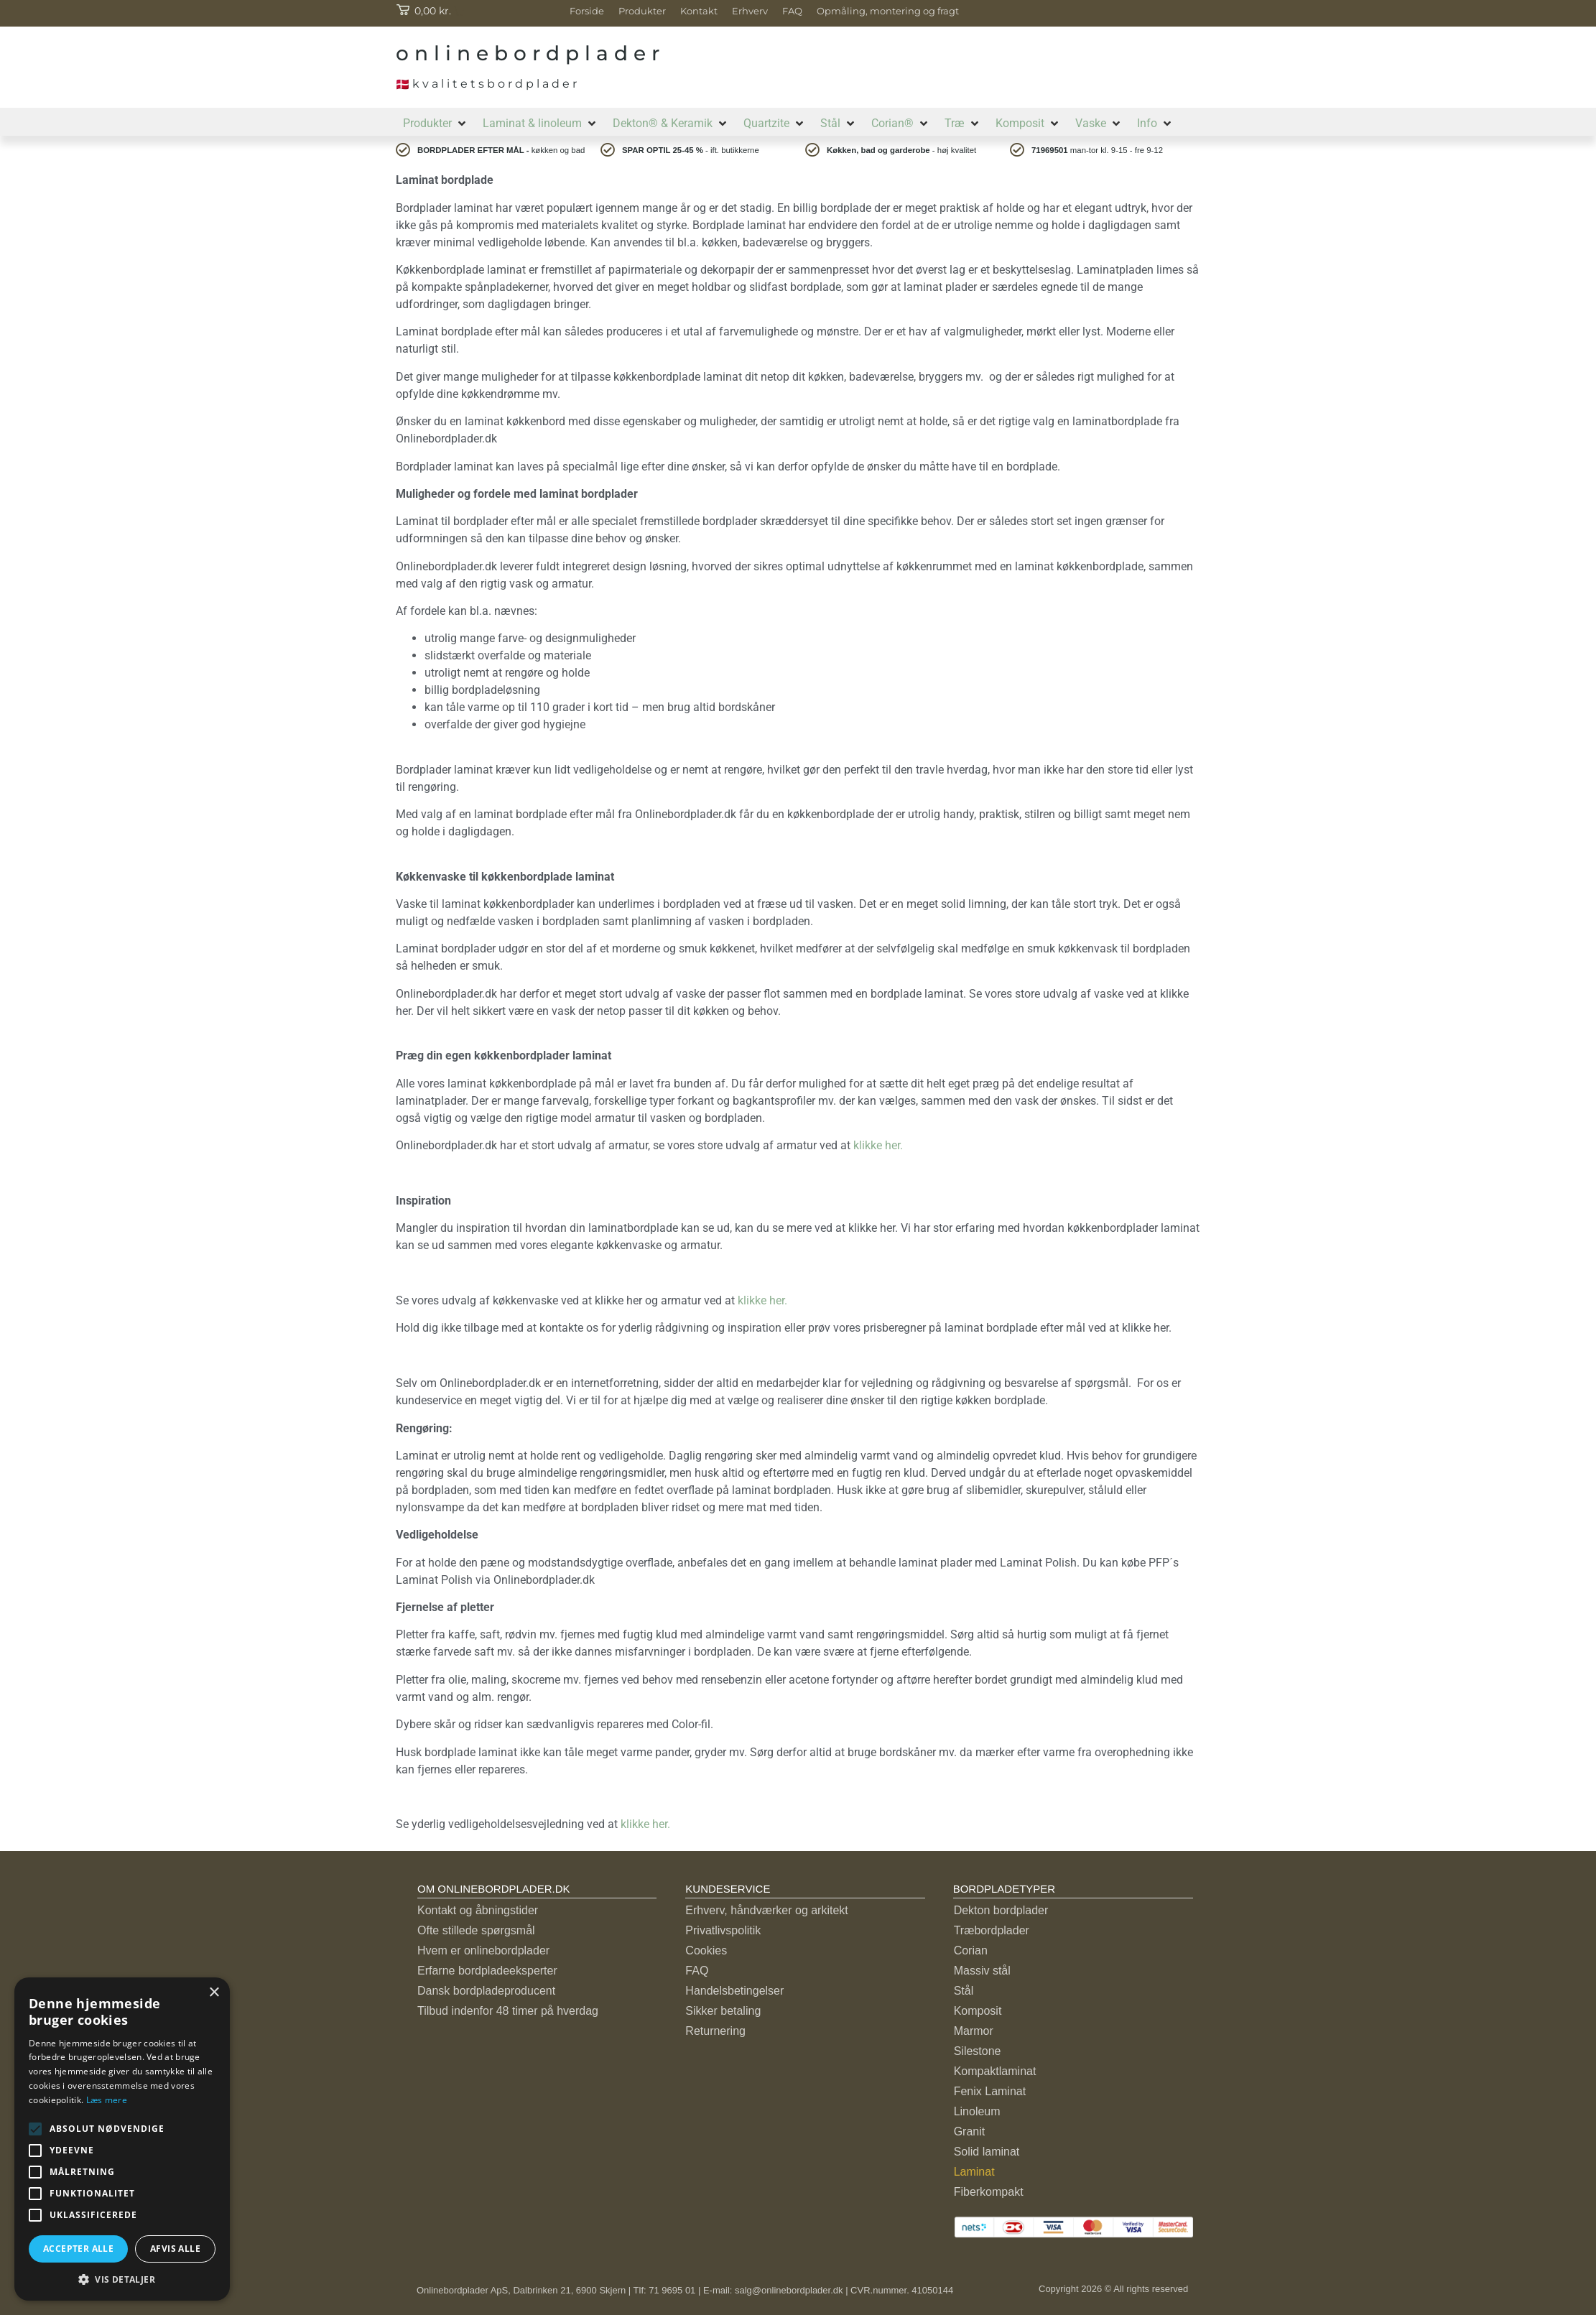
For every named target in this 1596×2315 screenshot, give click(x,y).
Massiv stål (982, 1970)
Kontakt (699, 11)
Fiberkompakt (989, 2192)
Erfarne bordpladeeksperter (487, 1970)
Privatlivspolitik (723, 1930)
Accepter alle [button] (78, 2248)
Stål (964, 1991)
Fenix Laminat (990, 2091)
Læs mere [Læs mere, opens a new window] (106, 2100)
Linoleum (977, 2111)
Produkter (642, 11)
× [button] (213, 1992)
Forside (587, 11)
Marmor (973, 2031)
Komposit (978, 2011)
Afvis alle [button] (175, 2248)
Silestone (977, 2051)
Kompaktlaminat (995, 2071)
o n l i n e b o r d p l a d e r (527, 53)
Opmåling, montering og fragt (888, 11)
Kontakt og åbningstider (477, 1910)
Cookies (706, 1950)
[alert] (122, 2139)
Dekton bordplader (1001, 1910)
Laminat (974, 2172)
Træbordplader (991, 1930)
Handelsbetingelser (734, 1991)
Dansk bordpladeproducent (486, 1991)
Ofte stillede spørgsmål (476, 1930)
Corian (971, 1950)
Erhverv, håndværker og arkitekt (766, 1910)
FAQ (792, 11)
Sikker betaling (723, 2011)
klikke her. (881, 1145)
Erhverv (750, 11)
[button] (435, 123)
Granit (969, 2131)
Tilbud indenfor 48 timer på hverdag (507, 2011)
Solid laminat (987, 2151)
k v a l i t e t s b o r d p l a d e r (486, 84)
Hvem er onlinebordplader (483, 1950)
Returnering (715, 2031)
